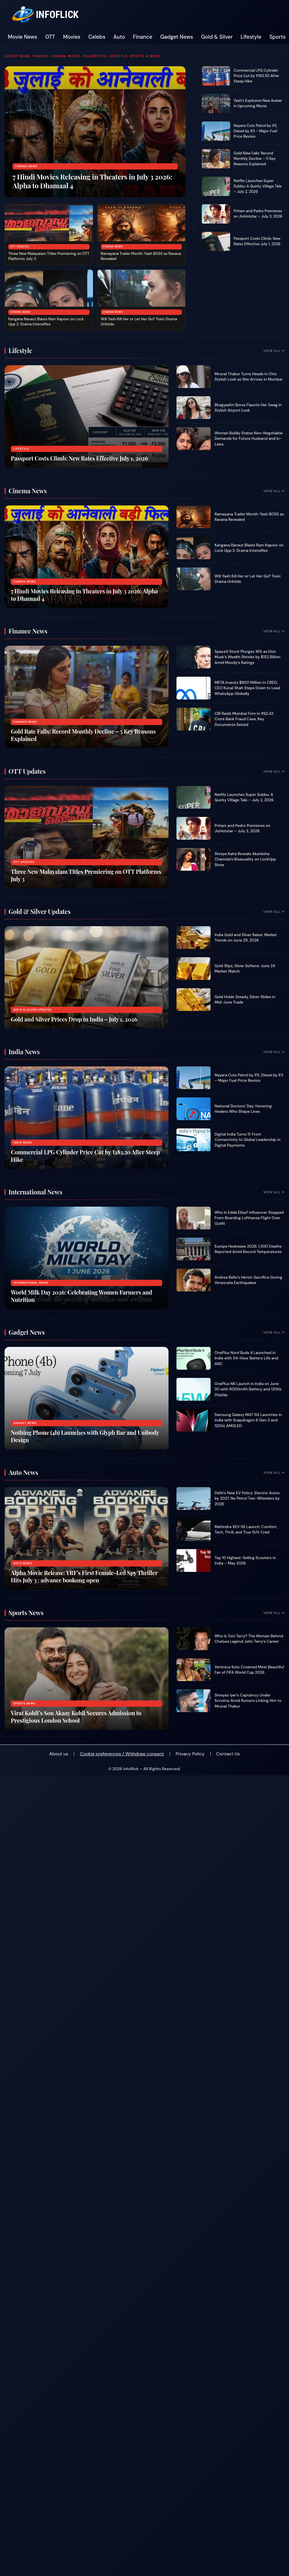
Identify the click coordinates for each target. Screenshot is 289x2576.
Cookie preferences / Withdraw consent (122, 1754)
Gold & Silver (217, 37)
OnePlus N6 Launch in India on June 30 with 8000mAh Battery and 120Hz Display (248, 1389)
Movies (71, 37)
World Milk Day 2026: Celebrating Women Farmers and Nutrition (81, 1295)
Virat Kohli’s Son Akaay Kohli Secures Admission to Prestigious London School (76, 1716)
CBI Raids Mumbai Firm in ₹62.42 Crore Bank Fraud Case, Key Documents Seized (244, 719)
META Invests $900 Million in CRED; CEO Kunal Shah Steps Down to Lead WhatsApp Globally (247, 688)
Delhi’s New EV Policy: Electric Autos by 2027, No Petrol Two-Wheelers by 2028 (247, 1498)
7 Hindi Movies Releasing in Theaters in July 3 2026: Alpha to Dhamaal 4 (92, 181)
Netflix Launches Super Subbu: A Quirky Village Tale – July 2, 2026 (258, 186)
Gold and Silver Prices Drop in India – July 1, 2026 (74, 1019)
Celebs (96, 37)
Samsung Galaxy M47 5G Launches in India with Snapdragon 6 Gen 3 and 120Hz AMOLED (248, 1420)
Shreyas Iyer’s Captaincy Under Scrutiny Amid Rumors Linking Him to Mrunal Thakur (248, 1701)
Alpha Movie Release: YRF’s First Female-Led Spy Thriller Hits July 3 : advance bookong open (84, 1576)
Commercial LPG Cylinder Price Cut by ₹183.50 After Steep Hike (256, 76)
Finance (142, 37)
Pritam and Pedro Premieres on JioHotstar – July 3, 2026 (258, 214)
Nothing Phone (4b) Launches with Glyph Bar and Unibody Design (85, 1436)
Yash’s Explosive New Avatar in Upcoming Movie (258, 103)
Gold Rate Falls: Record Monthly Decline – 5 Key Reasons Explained (255, 158)
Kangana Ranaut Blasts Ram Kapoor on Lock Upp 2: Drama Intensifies (46, 322)
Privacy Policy (190, 1754)
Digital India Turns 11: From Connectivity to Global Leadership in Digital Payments (247, 1140)
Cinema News (26, 166)
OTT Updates (19, 246)
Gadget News (176, 37)
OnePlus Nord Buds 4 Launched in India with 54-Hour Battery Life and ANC (246, 1358)
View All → (273, 350)
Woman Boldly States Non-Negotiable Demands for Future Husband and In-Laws (249, 439)
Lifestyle (251, 37)
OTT (50, 37)
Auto (119, 37)
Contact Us (228, 1754)
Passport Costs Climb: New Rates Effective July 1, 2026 (257, 241)
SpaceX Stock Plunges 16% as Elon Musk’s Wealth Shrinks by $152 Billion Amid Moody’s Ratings (247, 657)
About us (58, 1754)
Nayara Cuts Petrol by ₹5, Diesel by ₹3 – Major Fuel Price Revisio (255, 131)
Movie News (22, 37)
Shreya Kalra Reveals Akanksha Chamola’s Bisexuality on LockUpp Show (245, 859)
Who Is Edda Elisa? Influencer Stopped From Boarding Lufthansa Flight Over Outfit (249, 1218)
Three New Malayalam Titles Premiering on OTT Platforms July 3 (86, 875)
